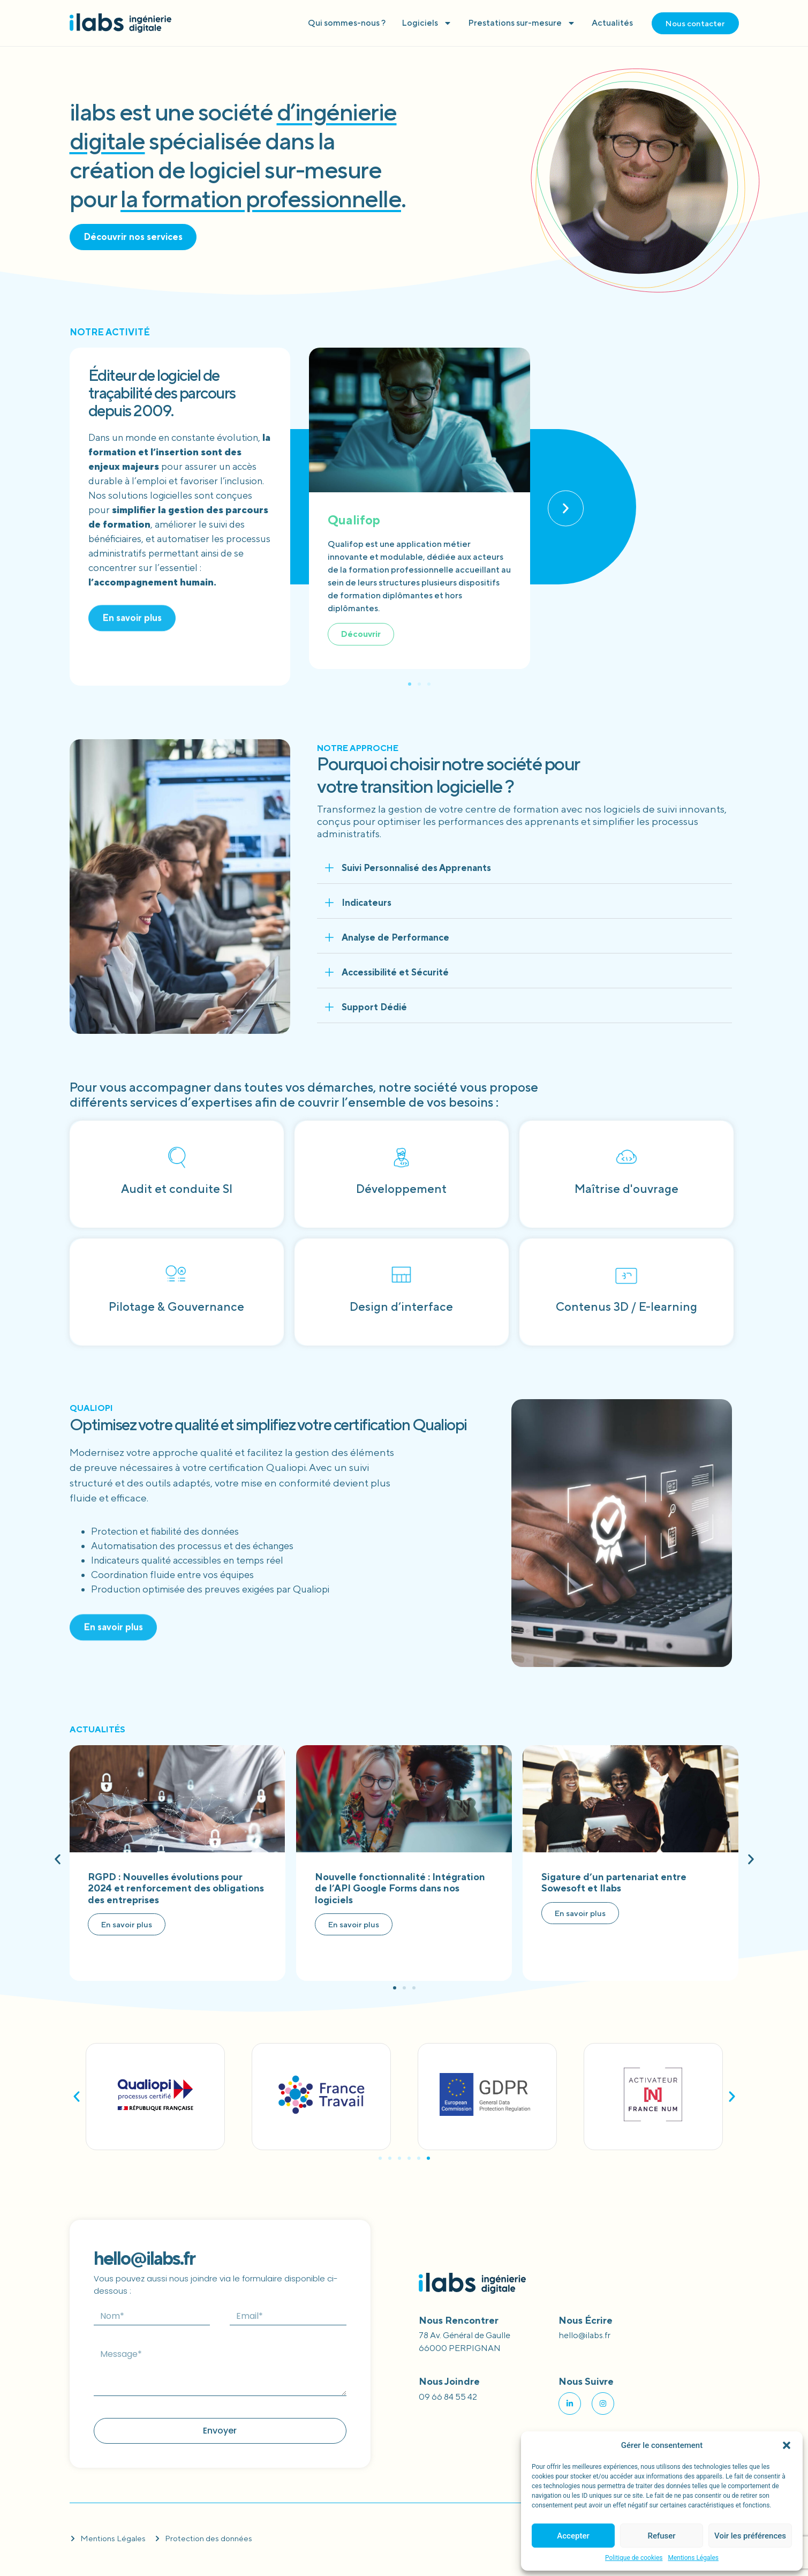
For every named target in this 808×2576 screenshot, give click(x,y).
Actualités (612, 23)
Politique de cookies (633, 2558)
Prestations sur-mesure (522, 23)
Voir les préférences (750, 2536)
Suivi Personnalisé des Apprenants (416, 867)
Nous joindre (449, 2381)
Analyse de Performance (395, 937)
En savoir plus (126, 1924)
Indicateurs (366, 902)
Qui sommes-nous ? (347, 23)
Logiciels (427, 23)
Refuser (661, 2536)
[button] (786, 2445)
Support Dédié (374, 1007)
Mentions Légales (693, 2558)
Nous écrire (585, 2320)
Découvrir (361, 634)
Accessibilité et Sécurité (395, 972)
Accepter (573, 2536)
